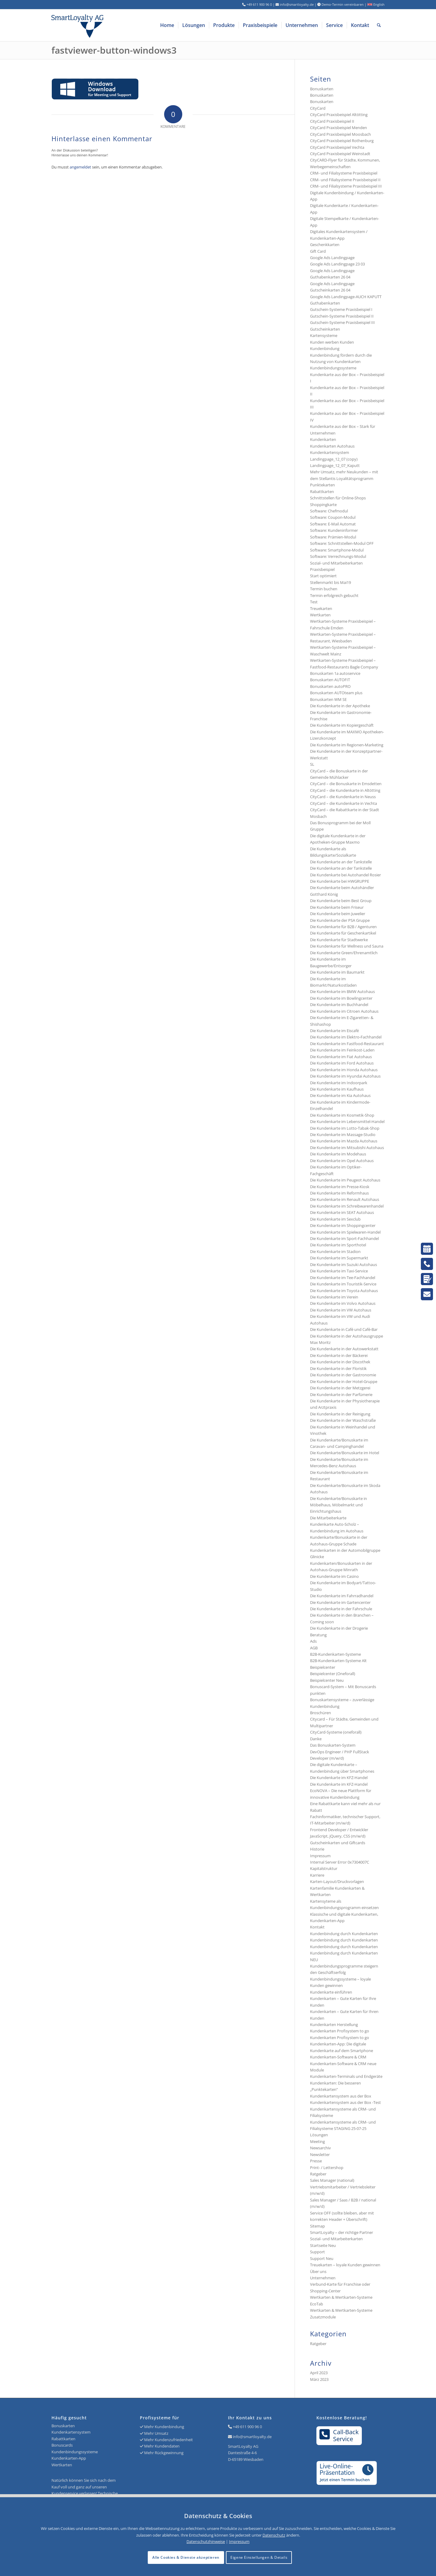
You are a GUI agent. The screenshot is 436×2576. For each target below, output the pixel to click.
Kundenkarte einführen (331, 1992)
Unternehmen (322, 2278)
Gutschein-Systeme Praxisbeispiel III (342, 322)
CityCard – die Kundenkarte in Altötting (345, 790)
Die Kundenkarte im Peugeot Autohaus (345, 1180)
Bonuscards (62, 2445)
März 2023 (319, 2379)
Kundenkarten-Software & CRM (338, 2057)
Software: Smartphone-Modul (337, 550)
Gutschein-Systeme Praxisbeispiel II (342, 316)
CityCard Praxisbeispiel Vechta (337, 147)
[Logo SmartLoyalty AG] (118, 25)
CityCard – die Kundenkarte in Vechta (343, 803)
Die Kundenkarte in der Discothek (340, 1362)
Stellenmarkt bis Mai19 (330, 582)
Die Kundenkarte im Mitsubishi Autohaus (347, 1147)
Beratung (318, 1635)
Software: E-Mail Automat (333, 524)
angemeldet (80, 167)
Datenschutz (274, 2535)
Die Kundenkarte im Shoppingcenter (342, 1225)
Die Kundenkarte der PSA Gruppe (340, 920)
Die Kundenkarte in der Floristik (338, 1368)
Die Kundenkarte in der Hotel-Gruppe (343, 1381)
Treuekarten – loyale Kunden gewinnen (345, 2265)
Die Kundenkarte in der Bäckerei (339, 1355)
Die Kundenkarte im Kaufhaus (337, 1089)
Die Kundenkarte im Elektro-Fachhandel (346, 1037)
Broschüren (320, 1712)
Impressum (320, 1855)
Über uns (318, 2271)
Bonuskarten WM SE (328, 699)
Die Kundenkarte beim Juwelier (337, 913)
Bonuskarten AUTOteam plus (336, 692)
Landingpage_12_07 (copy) (334, 459)
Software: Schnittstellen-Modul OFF (342, 543)
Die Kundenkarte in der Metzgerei (340, 1388)
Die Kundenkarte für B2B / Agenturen (343, 926)
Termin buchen (323, 589)
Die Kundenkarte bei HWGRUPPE (339, 881)
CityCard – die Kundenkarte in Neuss (343, 796)
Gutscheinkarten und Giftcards (337, 1842)
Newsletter (320, 2154)
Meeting (317, 2141)
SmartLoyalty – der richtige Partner (341, 2232)
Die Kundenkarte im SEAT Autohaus (342, 1212)
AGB (314, 1648)
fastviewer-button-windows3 (114, 50)
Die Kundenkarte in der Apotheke (340, 705)
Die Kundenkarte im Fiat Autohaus (341, 1056)
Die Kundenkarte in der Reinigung (340, 1414)
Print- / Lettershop (326, 2167)
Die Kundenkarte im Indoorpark (338, 1082)
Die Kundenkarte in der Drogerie (339, 1628)
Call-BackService (339, 2435)
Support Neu (321, 2258)
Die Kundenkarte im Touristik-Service (343, 1284)
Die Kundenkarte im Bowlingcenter (341, 998)
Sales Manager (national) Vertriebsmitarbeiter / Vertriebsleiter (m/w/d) (342, 2187)
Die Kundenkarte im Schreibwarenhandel (347, 1206)
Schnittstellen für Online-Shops (338, 498)
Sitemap (317, 2226)
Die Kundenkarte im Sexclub (335, 1219)
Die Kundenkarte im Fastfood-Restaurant (347, 1043)
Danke (316, 1738)
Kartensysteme (323, 335)
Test (314, 602)
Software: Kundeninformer (334, 530)
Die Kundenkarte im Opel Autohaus (342, 1160)
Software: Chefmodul (329, 511)
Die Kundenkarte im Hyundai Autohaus (345, 1076)
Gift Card (318, 251)
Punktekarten (322, 485)
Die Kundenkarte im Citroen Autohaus (344, 1011)
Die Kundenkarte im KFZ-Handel (339, 1777)
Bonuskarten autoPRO (330, 686)
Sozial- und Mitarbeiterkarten (336, 2238)
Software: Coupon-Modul (332, 517)
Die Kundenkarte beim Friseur (337, 907)
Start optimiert (323, 575)
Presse (316, 2161)
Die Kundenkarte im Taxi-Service (339, 1271)
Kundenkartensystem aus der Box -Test (345, 2102)
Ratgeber (318, 2174)
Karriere (317, 1875)
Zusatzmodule (323, 2317)
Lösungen (319, 2135)
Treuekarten (321, 608)
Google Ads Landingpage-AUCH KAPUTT (346, 296)
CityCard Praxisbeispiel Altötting (339, 114)
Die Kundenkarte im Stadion (335, 1251)
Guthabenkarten (325, 303)
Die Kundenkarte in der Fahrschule (341, 1608)
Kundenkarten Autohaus (332, 446)
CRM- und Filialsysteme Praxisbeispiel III (346, 186)
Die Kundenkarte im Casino (334, 1576)
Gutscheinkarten (325, 329)
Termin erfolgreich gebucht (334, 595)
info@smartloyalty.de (252, 2436)
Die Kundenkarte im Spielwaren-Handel (345, 1232)
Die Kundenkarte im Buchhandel (339, 1004)
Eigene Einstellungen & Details (258, 2557)
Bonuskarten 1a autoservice (335, 673)
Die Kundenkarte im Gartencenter (340, 1602)
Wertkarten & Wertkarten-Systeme (341, 2310)
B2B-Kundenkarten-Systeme (335, 1654)
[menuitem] (167, 25)
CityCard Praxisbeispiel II (332, 121)
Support (317, 2251)
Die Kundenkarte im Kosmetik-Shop (342, 1115)
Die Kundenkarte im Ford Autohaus (342, 1063)
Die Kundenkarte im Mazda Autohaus (343, 1141)
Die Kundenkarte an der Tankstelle (341, 862)
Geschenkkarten (324, 244)
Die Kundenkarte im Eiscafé (334, 1030)
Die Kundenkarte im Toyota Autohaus (344, 1290)
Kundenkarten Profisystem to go (339, 2031)
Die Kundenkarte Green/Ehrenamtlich (344, 952)
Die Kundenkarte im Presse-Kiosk (339, 1186)
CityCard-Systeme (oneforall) (336, 1732)
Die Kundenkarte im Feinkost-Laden (342, 1050)
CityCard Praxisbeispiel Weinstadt (340, 153)
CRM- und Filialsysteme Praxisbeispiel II (345, 179)
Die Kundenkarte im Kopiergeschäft (342, 725)
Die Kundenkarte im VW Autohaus (340, 1310)
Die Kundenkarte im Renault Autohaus (344, 1199)
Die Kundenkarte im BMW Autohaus (342, 991)
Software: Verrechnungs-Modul (338, 556)
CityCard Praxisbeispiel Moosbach (340, 134)
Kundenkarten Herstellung (334, 2024)
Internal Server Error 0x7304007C (339, 1862)
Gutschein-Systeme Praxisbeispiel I (341, 309)
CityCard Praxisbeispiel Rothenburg (342, 140)
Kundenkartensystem (329, 452)
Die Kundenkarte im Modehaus (338, 1154)
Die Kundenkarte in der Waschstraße (343, 1420)
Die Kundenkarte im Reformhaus (339, 1193)
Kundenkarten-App (68, 2458)
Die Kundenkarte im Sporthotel (338, 1245)
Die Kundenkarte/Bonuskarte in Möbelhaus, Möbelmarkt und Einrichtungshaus (338, 1505)
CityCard (317, 108)
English (376, 4)
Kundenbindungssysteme (333, 368)
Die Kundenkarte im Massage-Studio (342, 1134)
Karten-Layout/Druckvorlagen (337, 1881)
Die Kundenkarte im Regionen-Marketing (346, 745)
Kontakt (317, 1927)
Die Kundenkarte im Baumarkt (337, 972)
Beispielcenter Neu (327, 1680)
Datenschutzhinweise (206, 2541)
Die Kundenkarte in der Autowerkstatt (344, 1348)
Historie (317, 1849)
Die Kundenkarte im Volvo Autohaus (342, 1303)
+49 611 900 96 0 (247, 2426)
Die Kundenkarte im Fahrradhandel (341, 1595)
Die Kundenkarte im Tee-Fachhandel (342, 1277)
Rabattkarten (322, 491)
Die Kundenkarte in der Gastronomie (343, 1375)
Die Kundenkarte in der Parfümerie (341, 1394)
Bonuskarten (321, 89)
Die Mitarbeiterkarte (328, 1518)
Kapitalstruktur (323, 1868)
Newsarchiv (320, 2148)
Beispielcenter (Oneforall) (332, 1673)
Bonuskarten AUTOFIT (330, 679)
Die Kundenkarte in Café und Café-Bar (344, 1329)
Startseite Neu (323, 2245)
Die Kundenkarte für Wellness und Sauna (346, 946)
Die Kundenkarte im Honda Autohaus (344, 1069)
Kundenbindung (324, 348)
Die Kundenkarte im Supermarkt (339, 1258)
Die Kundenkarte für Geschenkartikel (343, 933)
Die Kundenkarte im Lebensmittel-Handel (347, 1121)
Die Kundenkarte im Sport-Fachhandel (344, 1238)
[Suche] (379, 25)
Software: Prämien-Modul (333, 537)
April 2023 (319, 2372)
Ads (313, 1641)
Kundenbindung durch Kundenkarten (344, 1933)
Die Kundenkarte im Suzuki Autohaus (343, 1264)
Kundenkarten (323, 439)
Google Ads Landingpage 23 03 (337, 264)
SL (312, 764)
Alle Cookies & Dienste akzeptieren (185, 2557)
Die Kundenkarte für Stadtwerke (339, 939)
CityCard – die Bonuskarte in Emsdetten (346, 783)
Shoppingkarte (323, 504)
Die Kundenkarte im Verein (334, 1297)
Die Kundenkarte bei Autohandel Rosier (345, 875)
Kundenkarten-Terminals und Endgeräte (346, 2076)
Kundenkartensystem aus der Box (340, 2096)
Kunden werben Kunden (332, 342)
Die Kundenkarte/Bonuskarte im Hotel (344, 1452)
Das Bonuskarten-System (332, 1745)
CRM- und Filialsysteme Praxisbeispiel (343, 173)
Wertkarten (320, 615)
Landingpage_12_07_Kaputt (335, 465)
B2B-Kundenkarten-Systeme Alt (338, 1660)
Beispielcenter (322, 1667)
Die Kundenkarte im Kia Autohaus (340, 1095)
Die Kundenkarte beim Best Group (341, 900)
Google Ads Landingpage (332, 257)
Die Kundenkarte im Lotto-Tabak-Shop (344, 1128)
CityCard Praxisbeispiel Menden (338, 127)
